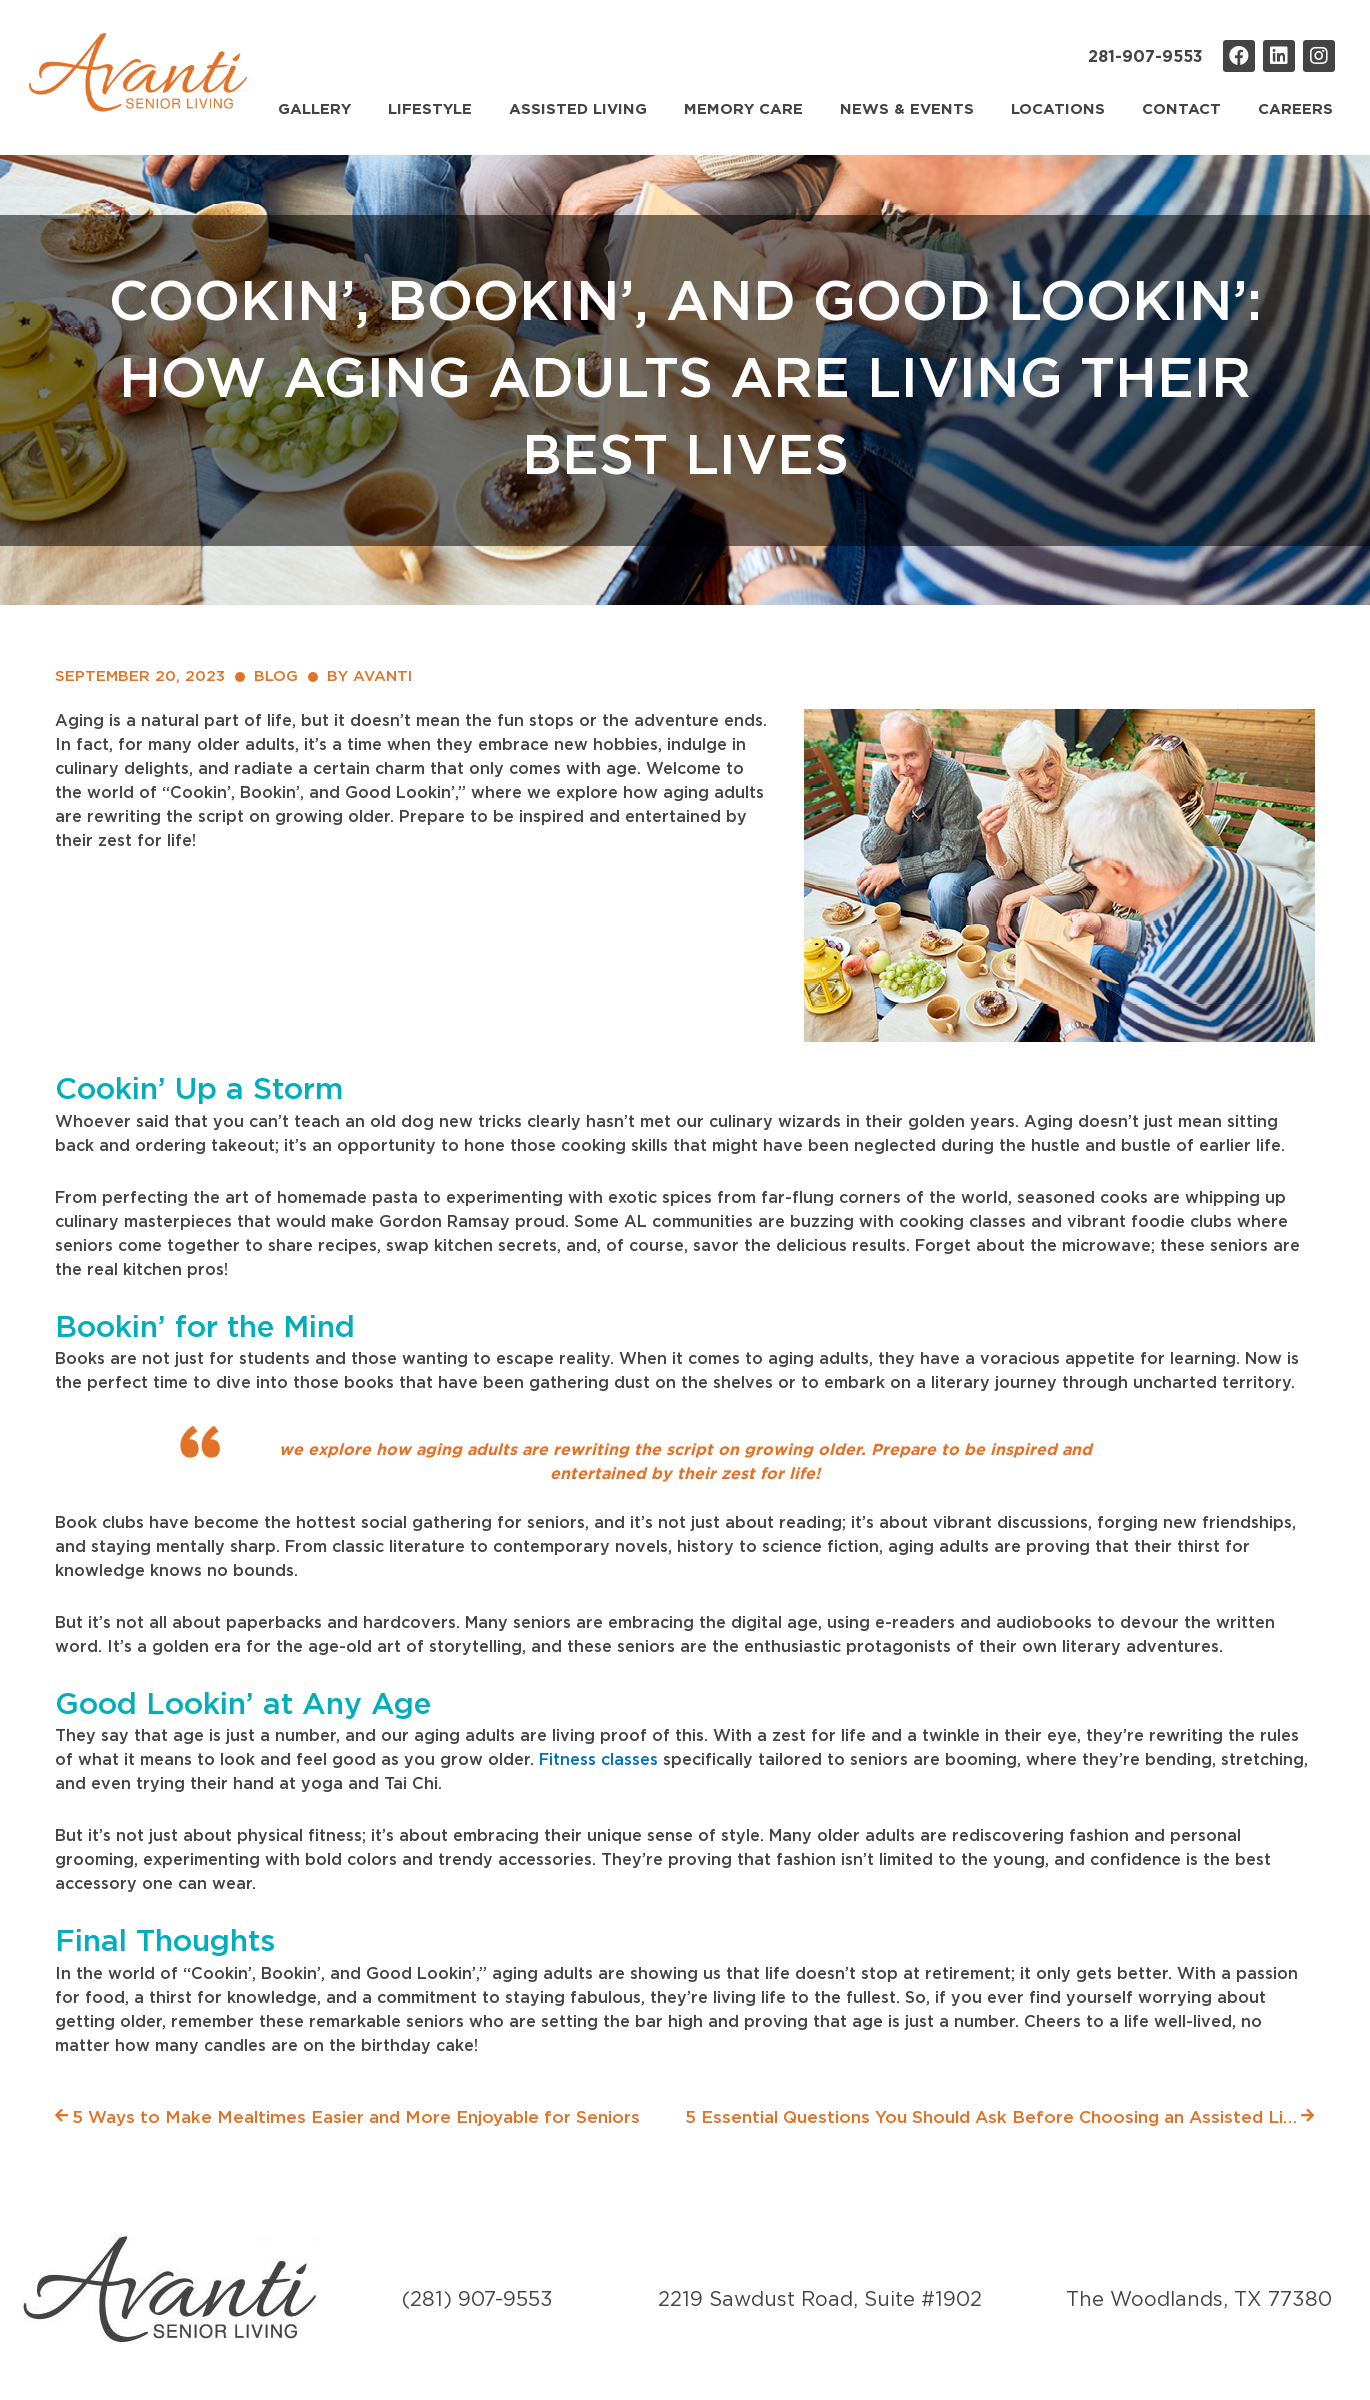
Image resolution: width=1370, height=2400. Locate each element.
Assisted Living (578, 109)
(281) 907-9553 (477, 2300)
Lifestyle (430, 109)
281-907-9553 (1145, 57)
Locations (1058, 109)
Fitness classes (598, 1760)
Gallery (314, 109)
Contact (1181, 109)
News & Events (907, 109)
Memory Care (743, 109)
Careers (1295, 109)
